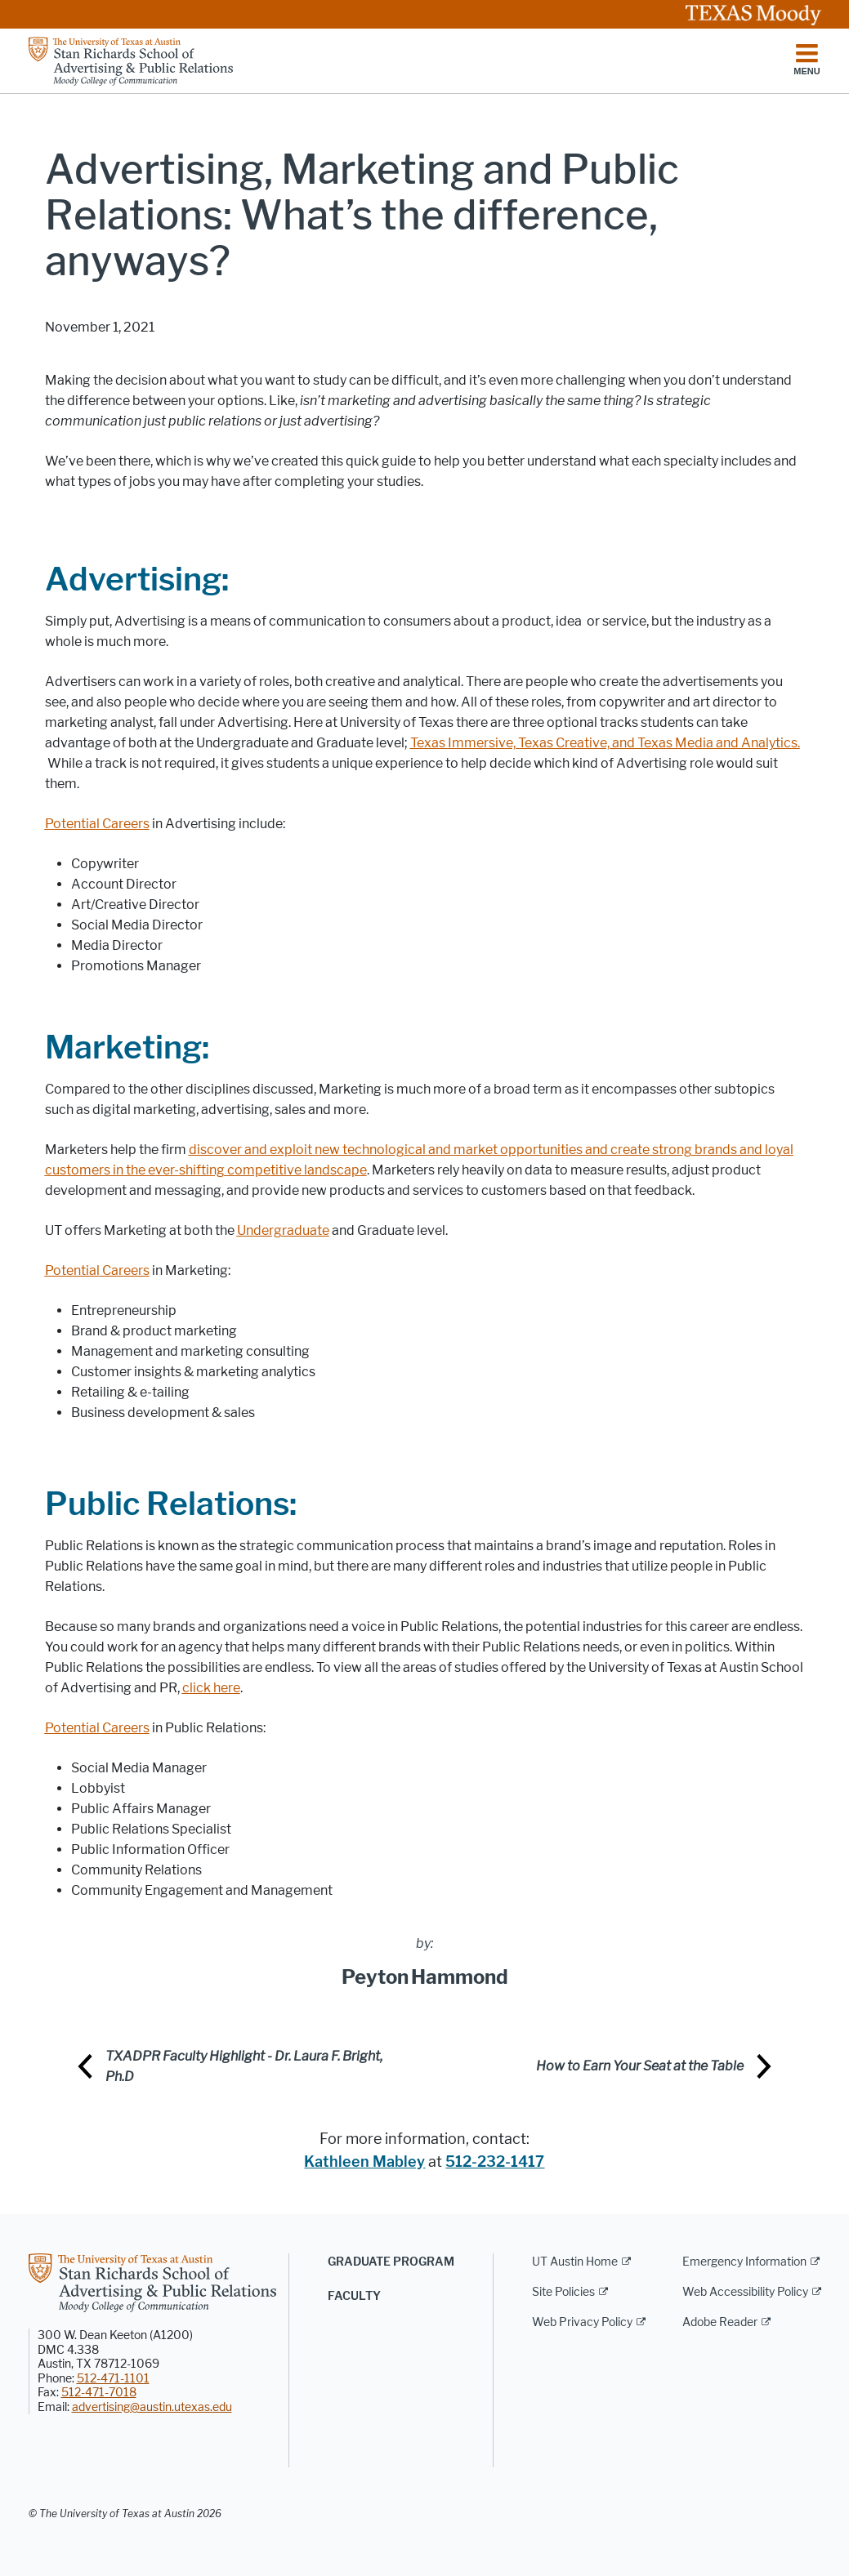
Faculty (354, 2296)
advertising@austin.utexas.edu (152, 2407)
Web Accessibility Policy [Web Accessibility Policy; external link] (745, 2292)
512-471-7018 (98, 2393)
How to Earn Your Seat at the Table (640, 2066)
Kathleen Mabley (364, 2162)
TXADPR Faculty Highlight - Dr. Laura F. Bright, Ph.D (243, 2066)
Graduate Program (391, 2262)
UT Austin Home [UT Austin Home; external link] (575, 2262)
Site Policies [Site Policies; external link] (563, 2292)
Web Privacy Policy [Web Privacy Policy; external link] (582, 2322)
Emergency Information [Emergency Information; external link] (744, 2262)
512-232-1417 (494, 2162)
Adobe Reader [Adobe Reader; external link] (719, 2322)
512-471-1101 (113, 2379)
